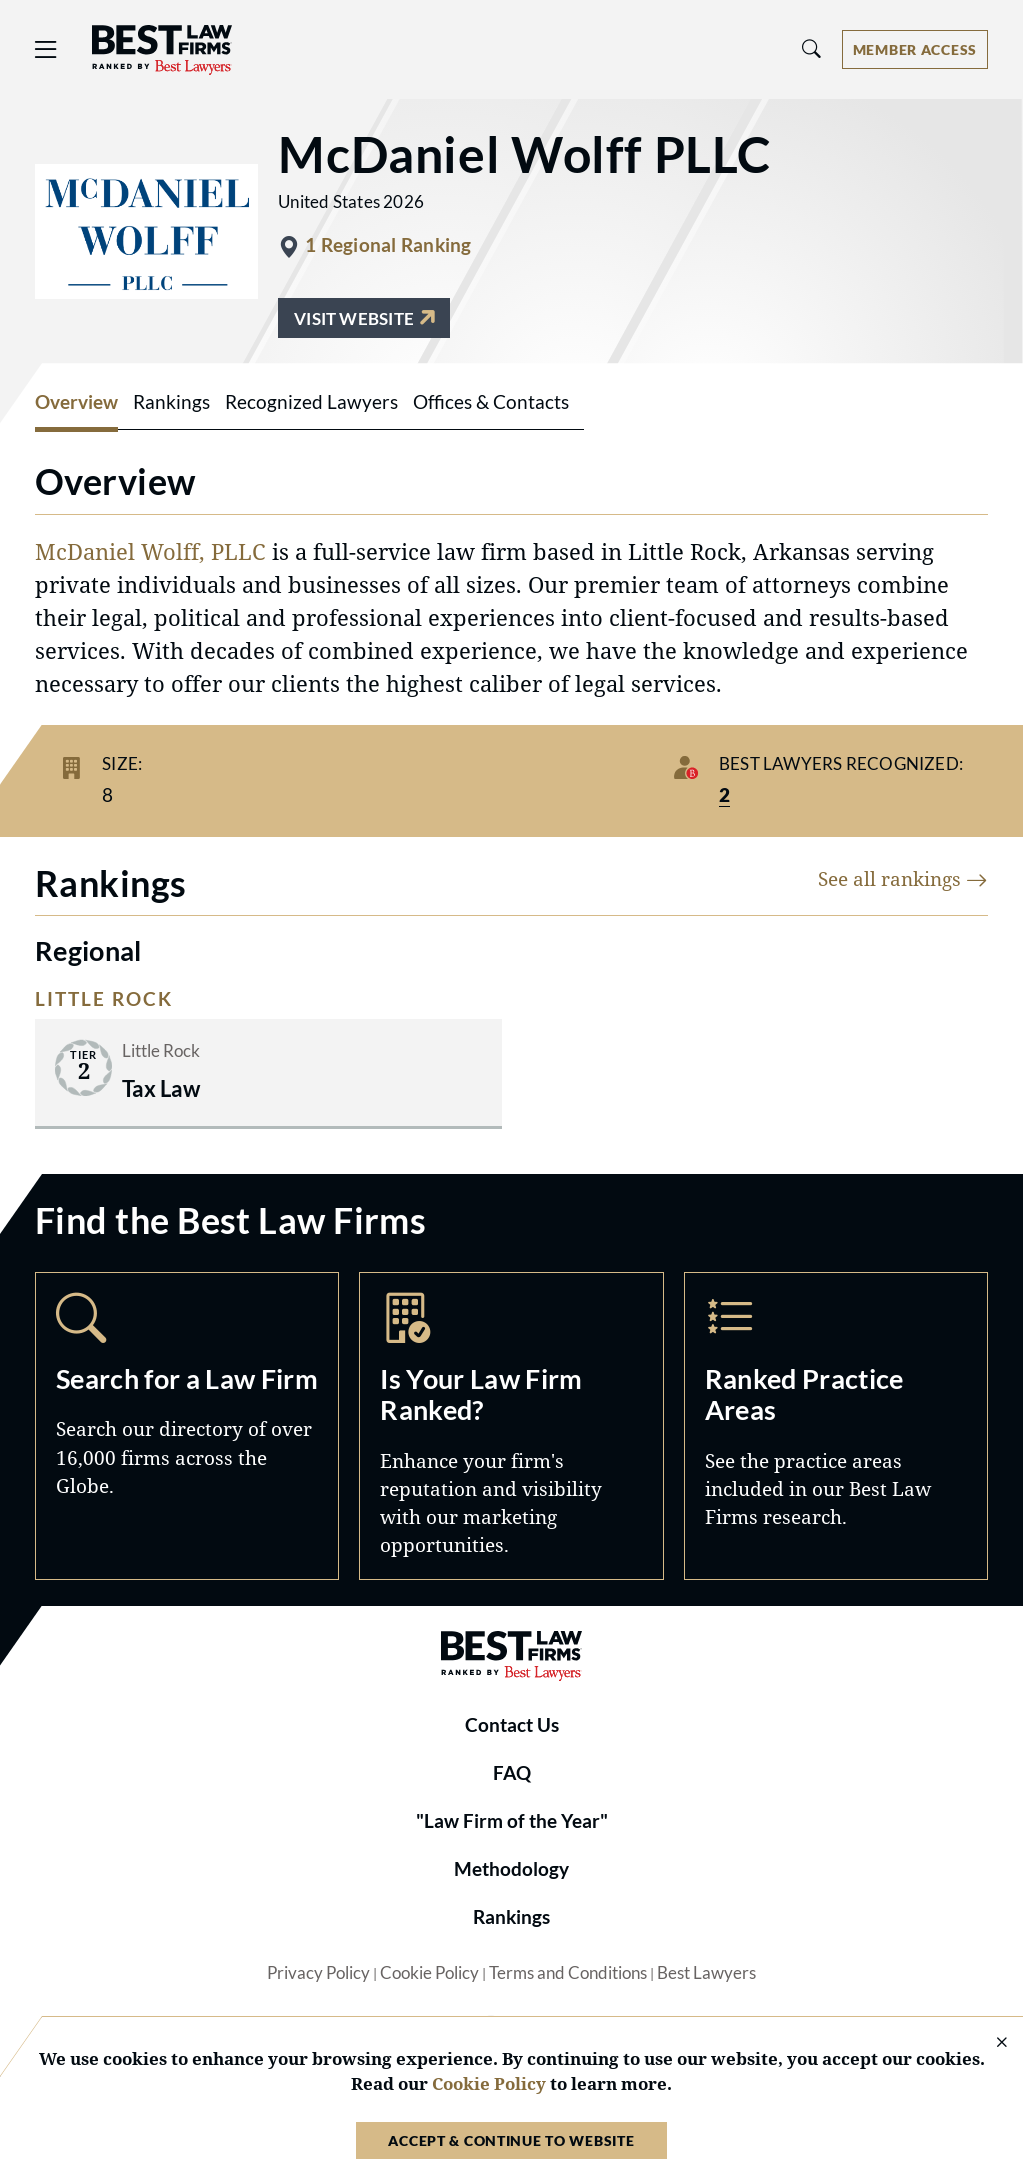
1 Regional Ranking (388, 245)
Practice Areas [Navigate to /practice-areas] (836, 1426)
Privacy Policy (318, 1973)
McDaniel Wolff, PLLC (150, 551)
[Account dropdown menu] (915, 49)
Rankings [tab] (171, 402)
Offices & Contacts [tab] (491, 402)
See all (903, 878)
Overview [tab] (76, 402)
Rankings (511, 1917)
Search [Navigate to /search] (187, 1426)
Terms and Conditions (568, 1973)
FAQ (512, 1773)
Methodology (511, 1869)
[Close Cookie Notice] (989, 2043)
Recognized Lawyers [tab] (311, 402)
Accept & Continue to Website (511, 2140)
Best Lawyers (706, 1973)
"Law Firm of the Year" (512, 1821)
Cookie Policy (429, 1973)
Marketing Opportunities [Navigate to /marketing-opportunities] (511, 1426)
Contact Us (512, 1725)
